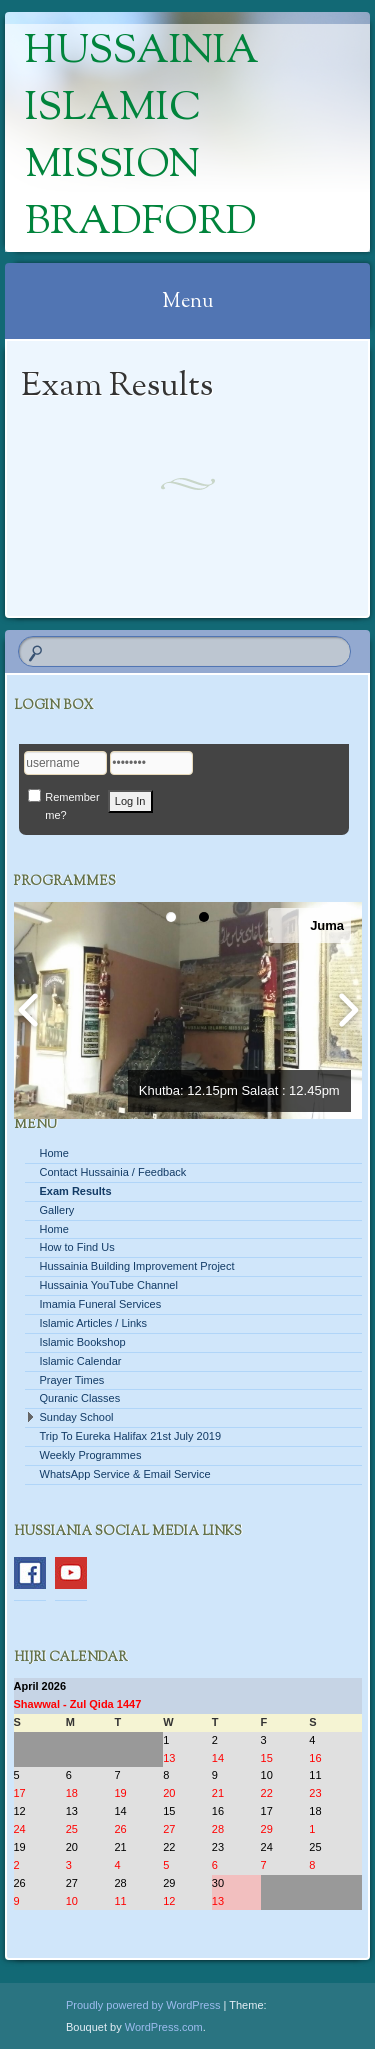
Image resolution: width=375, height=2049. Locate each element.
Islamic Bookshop (83, 1342)
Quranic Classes (80, 1398)
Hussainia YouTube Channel (109, 1285)
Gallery (57, 1210)
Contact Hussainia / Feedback (113, 1172)
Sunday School (77, 1417)
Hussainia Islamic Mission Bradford (142, 138)
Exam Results (76, 1191)
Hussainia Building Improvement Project (137, 1266)
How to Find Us (77, 1247)
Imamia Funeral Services (101, 1304)
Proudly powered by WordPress (143, 2005)
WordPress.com (164, 2027)
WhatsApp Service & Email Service (125, 1474)
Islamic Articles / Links (94, 1323)
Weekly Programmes (91, 1455)
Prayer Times (72, 1380)
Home (54, 1153)
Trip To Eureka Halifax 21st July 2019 (131, 1436)
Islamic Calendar (81, 1361)
